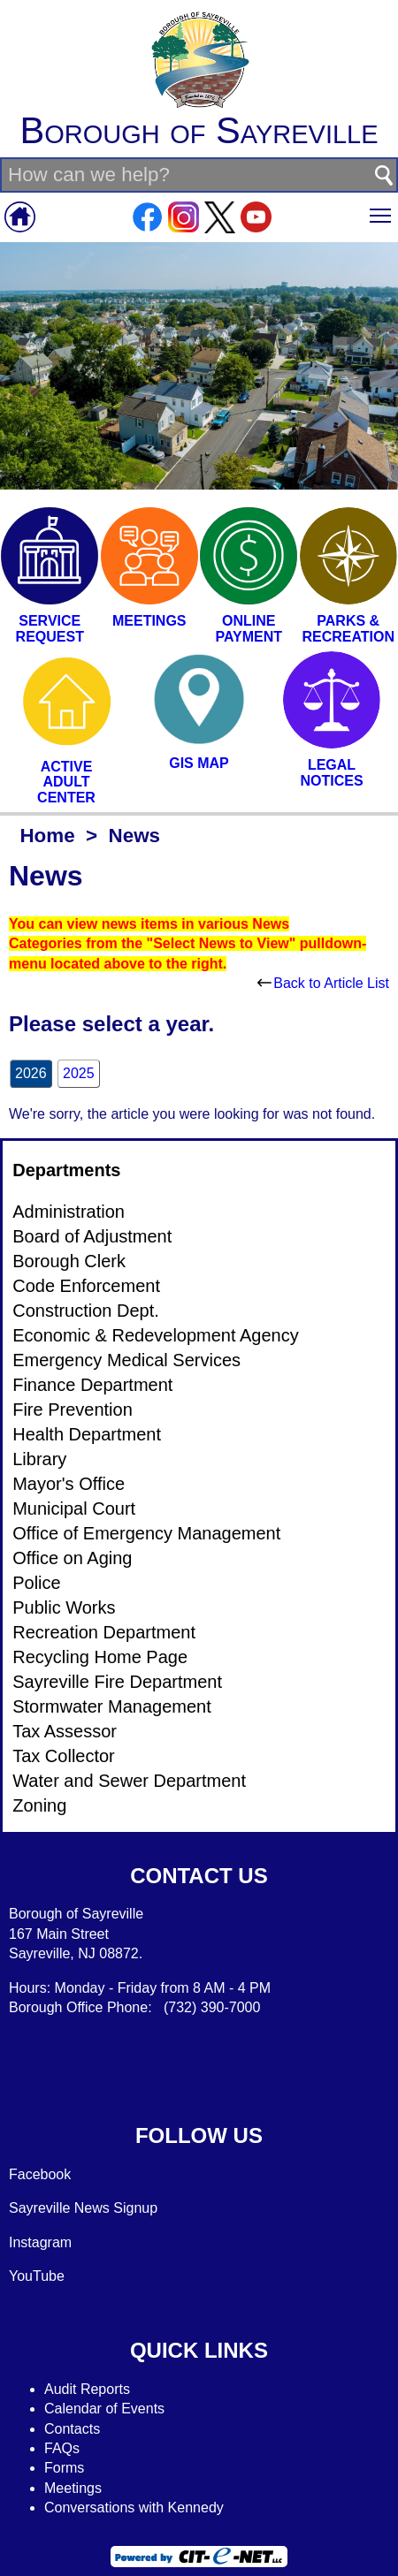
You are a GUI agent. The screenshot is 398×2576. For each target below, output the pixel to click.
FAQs (62, 2448)
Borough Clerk (69, 1261)
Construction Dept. (85, 1310)
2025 (79, 1073)
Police (36, 1582)
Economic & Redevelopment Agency (155, 1335)
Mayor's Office (68, 1483)
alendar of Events (110, 2408)
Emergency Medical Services (126, 1360)
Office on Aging (72, 1558)
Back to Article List (323, 983)
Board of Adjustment (92, 1236)
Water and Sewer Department (129, 1780)
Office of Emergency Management (146, 1533)
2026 (31, 1073)
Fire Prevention (72, 1409)
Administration (68, 1211)
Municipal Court (73, 1508)
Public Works (63, 1607)
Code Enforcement (86, 1286)
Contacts (72, 2428)
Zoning (39, 1805)
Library (39, 1459)
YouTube (37, 2275)
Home (46, 835)
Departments (66, 1170)
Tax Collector (63, 1756)
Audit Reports (87, 2389)
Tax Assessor (64, 1731)
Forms (64, 2467)
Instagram (40, 2242)
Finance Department (92, 1384)
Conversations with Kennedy (134, 2507)
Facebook (40, 2174)
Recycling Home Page (100, 1657)
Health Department (86, 1434)
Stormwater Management (111, 1706)
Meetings (73, 2488)
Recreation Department (103, 1632)
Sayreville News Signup (83, 2207)
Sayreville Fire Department (117, 1681)
